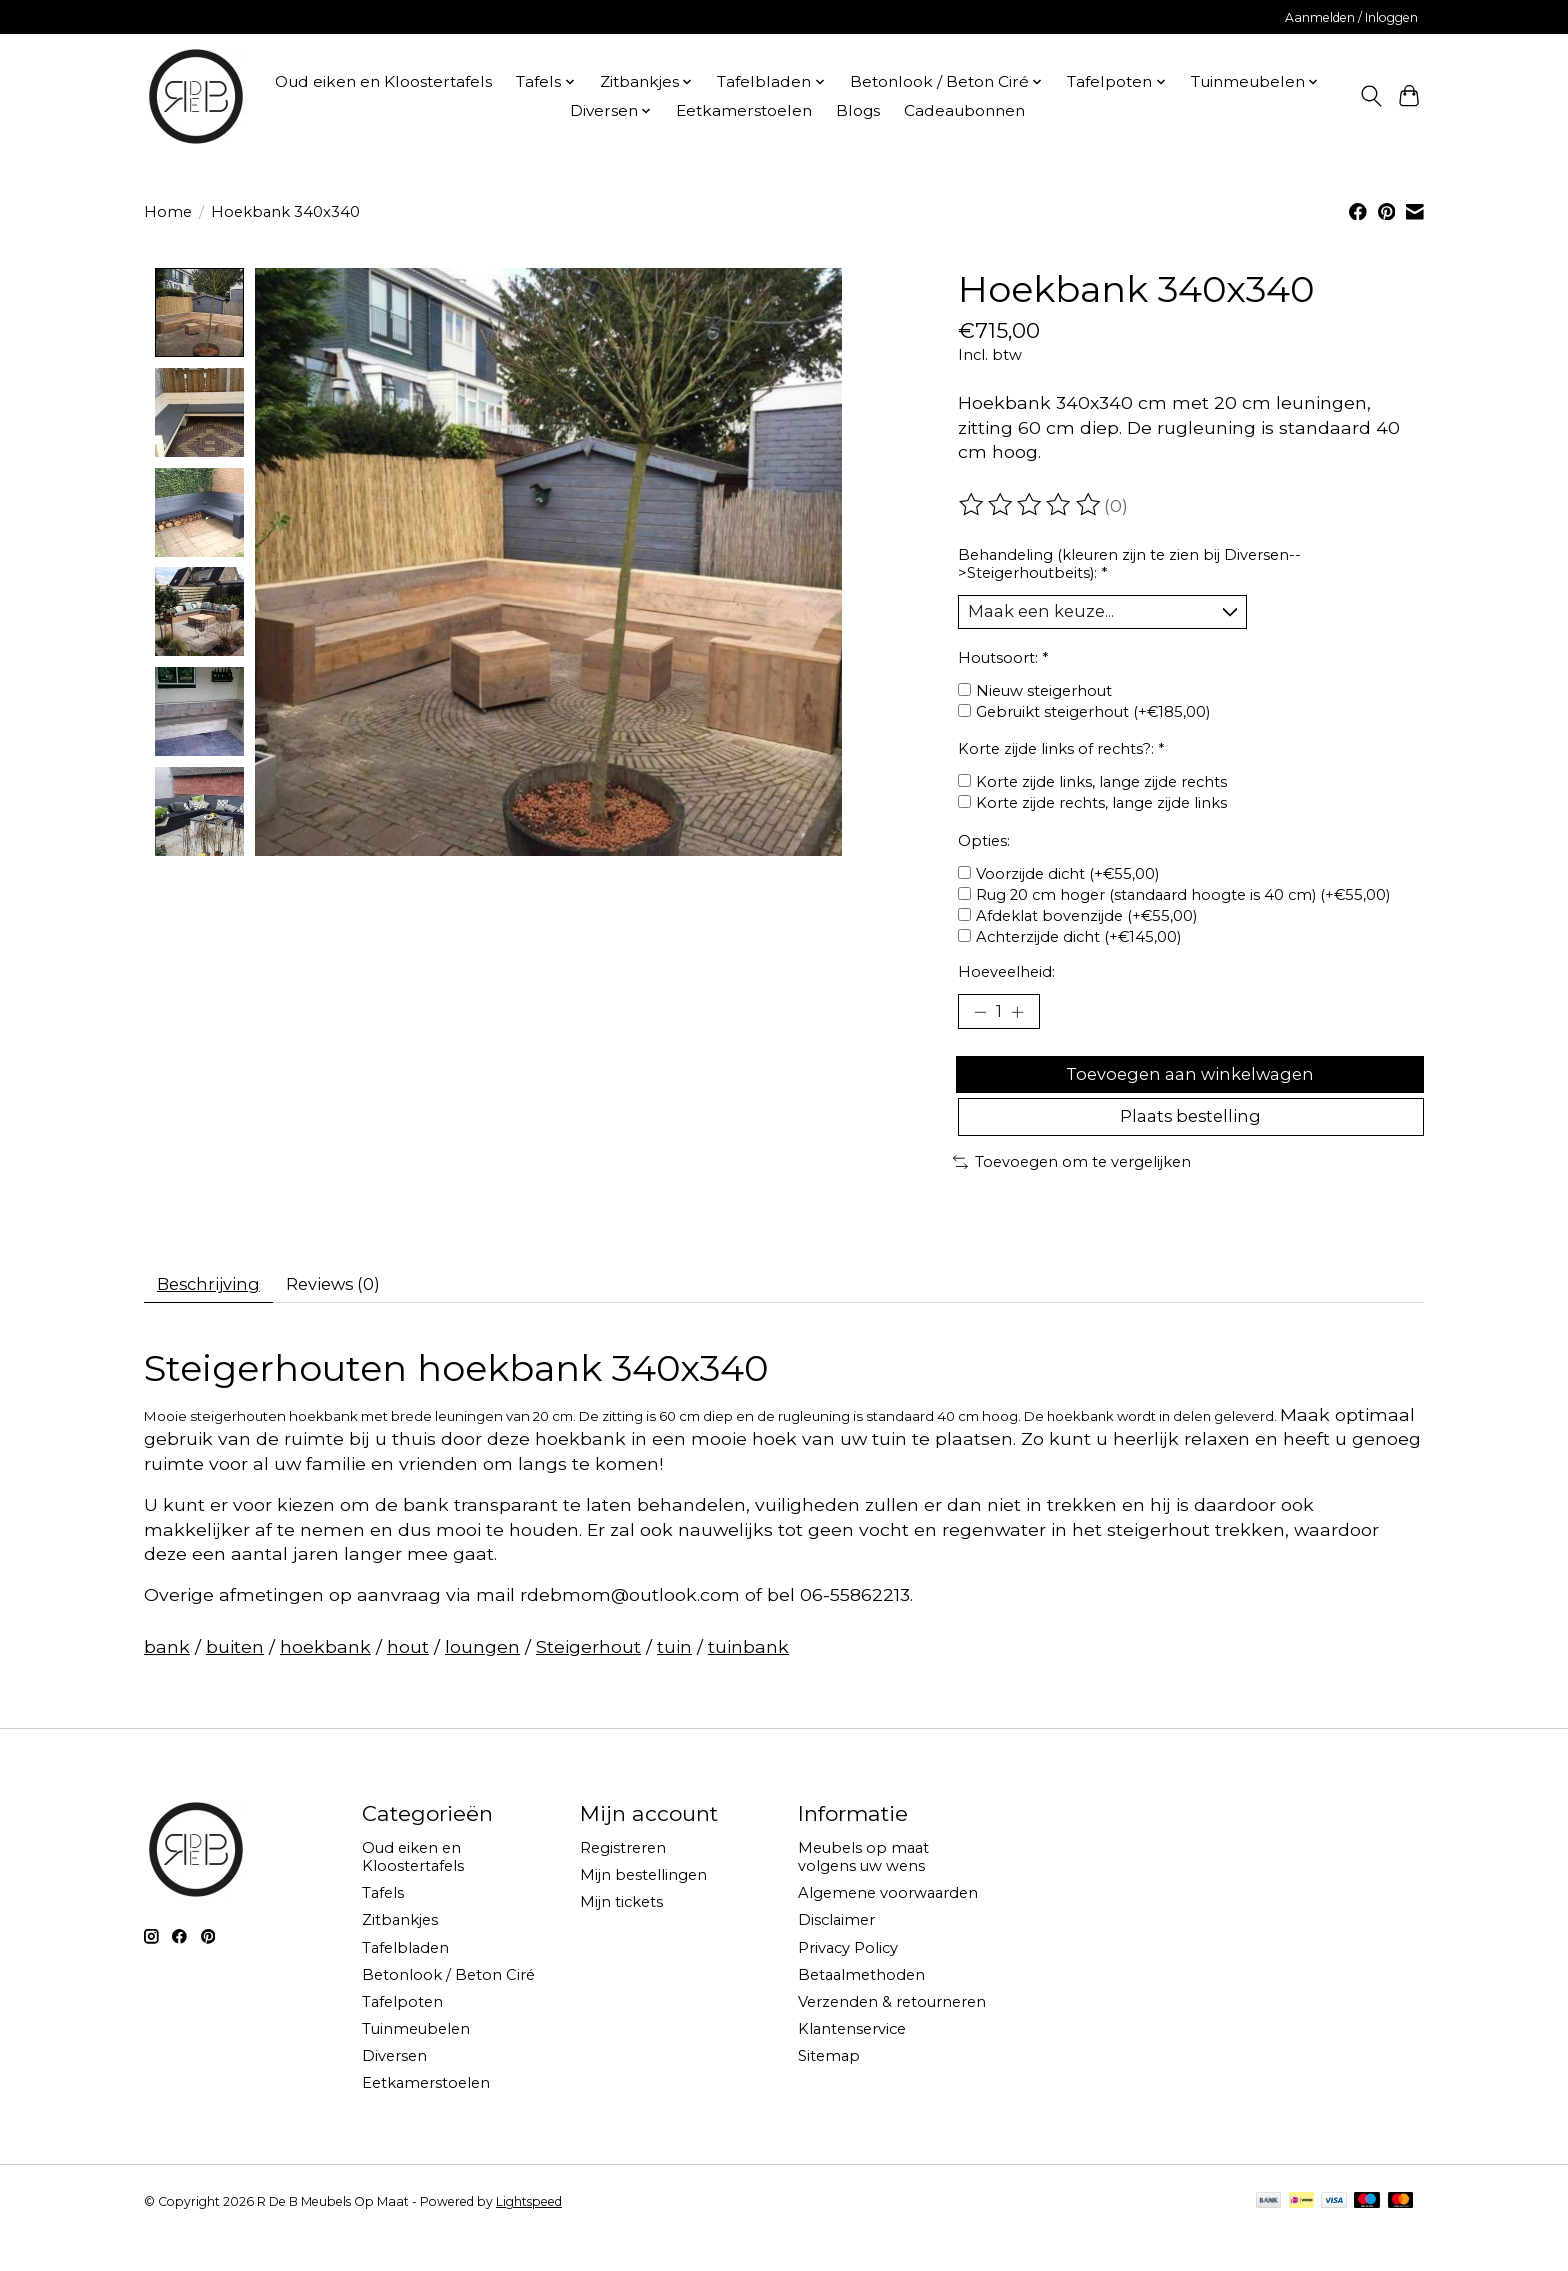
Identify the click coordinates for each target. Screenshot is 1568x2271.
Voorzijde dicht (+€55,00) (1067, 879)
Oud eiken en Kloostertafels (383, 81)
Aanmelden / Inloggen (1351, 17)
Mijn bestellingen (643, 1908)
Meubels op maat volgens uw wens (863, 1890)
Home (168, 212)
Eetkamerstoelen (744, 110)
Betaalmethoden (861, 2007)
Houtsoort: (1003, 663)
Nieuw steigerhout (1044, 696)
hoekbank (325, 1678)
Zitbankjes (400, 1953)
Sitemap (829, 2089)
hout (408, 1678)
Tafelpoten (402, 2034)
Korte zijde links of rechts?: (1061, 754)
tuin (674, 1678)
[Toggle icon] (1370, 96)
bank (167, 1678)
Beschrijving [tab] (215, 1313)
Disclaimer (836, 1953)
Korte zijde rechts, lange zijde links (1101, 809)
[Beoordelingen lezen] (1031, 505)
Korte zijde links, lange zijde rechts (1101, 788)
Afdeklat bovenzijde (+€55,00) (1086, 921)
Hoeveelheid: (1006, 977)
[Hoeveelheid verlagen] (980, 1019)
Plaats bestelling (1191, 1140)
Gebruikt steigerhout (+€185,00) (1093, 717)
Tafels (383, 1926)
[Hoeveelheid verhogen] (1024, 1019)
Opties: (984, 846)
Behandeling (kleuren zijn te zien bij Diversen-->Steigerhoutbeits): (1129, 564)
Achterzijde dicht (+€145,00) (1078, 942)
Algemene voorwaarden (888, 1926)
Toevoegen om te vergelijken (1072, 1189)
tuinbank (748, 1678)
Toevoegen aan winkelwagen (1190, 1088)
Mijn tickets (621, 1935)
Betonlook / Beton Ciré (448, 2007)
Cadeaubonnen (964, 110)
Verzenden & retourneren (892, 2034)
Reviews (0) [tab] (353, 1313)
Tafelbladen (405, 1980)
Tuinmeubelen (416, 2062)
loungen (482, 1678)
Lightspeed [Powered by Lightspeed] (529, 2234)
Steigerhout (588, 1678)
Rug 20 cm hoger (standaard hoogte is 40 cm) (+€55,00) (1183, 900)
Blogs (858, 110)
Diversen (394, 2089)
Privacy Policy (848, 1980)
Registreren (623, 1881)
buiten (235, 1678)
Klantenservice (852, 2062)
